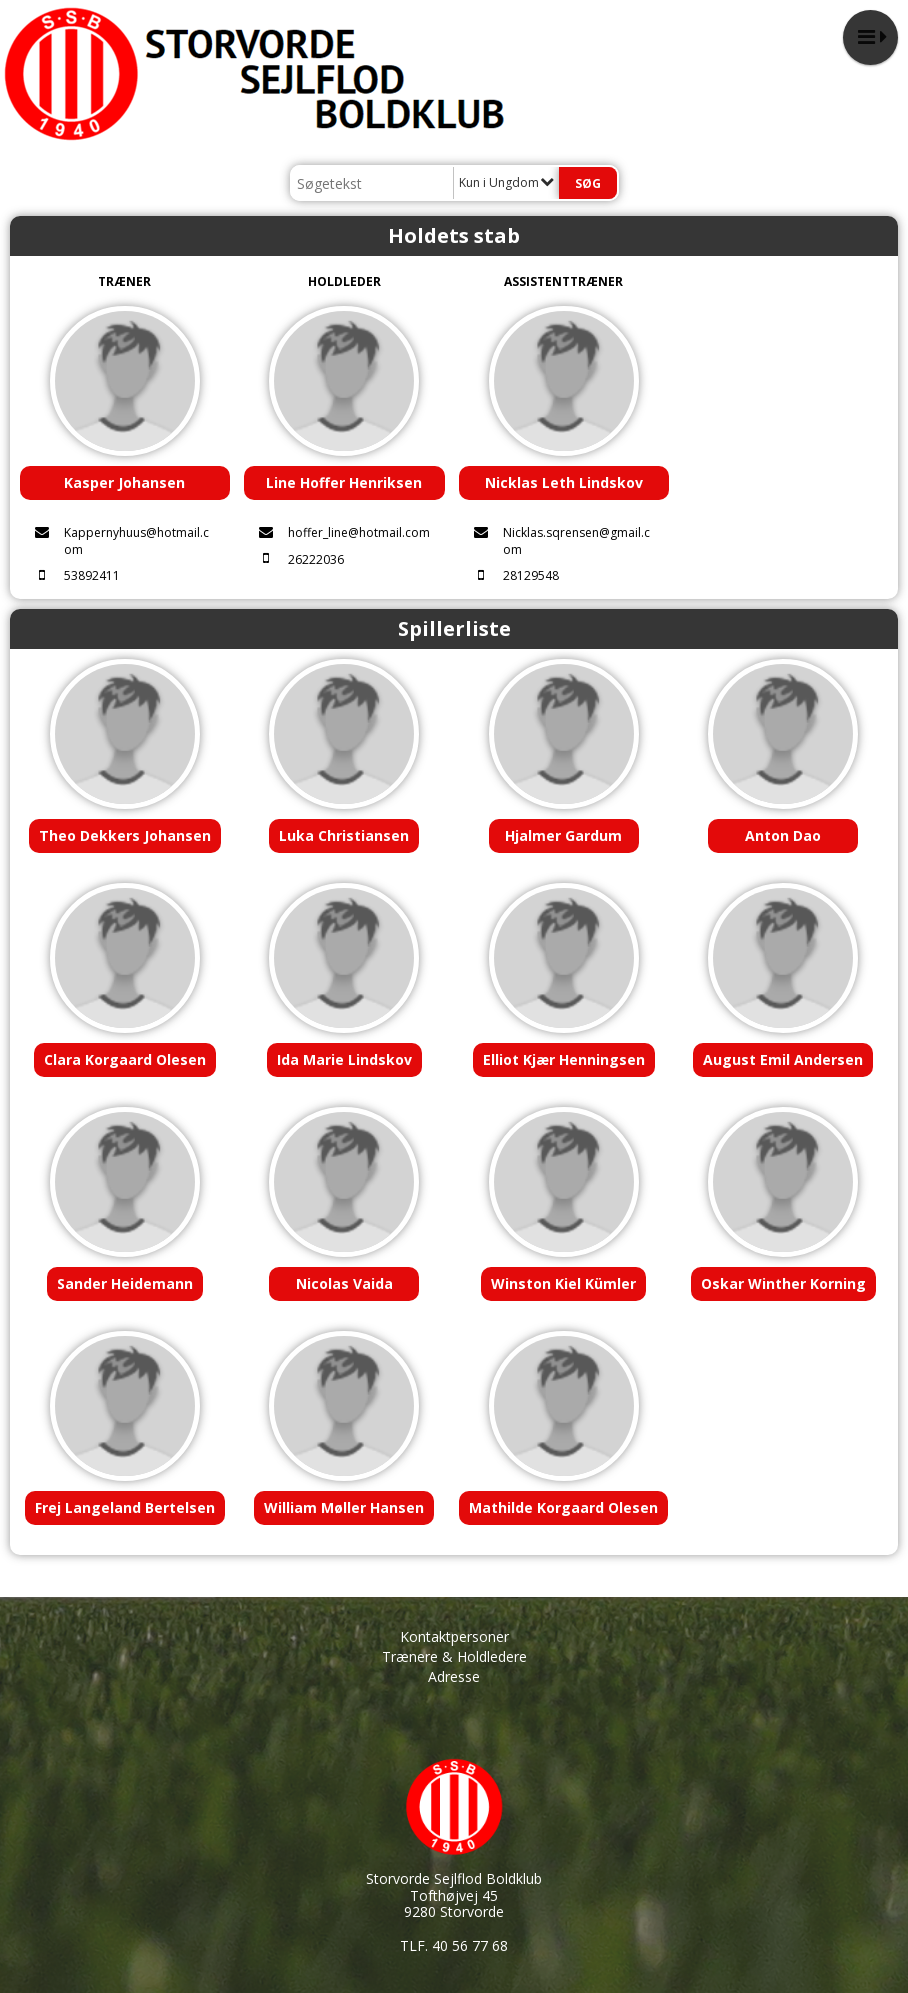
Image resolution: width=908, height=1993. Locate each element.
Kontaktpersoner (454, 1636)
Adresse (454, 1676)
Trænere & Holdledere (454, 1656)
